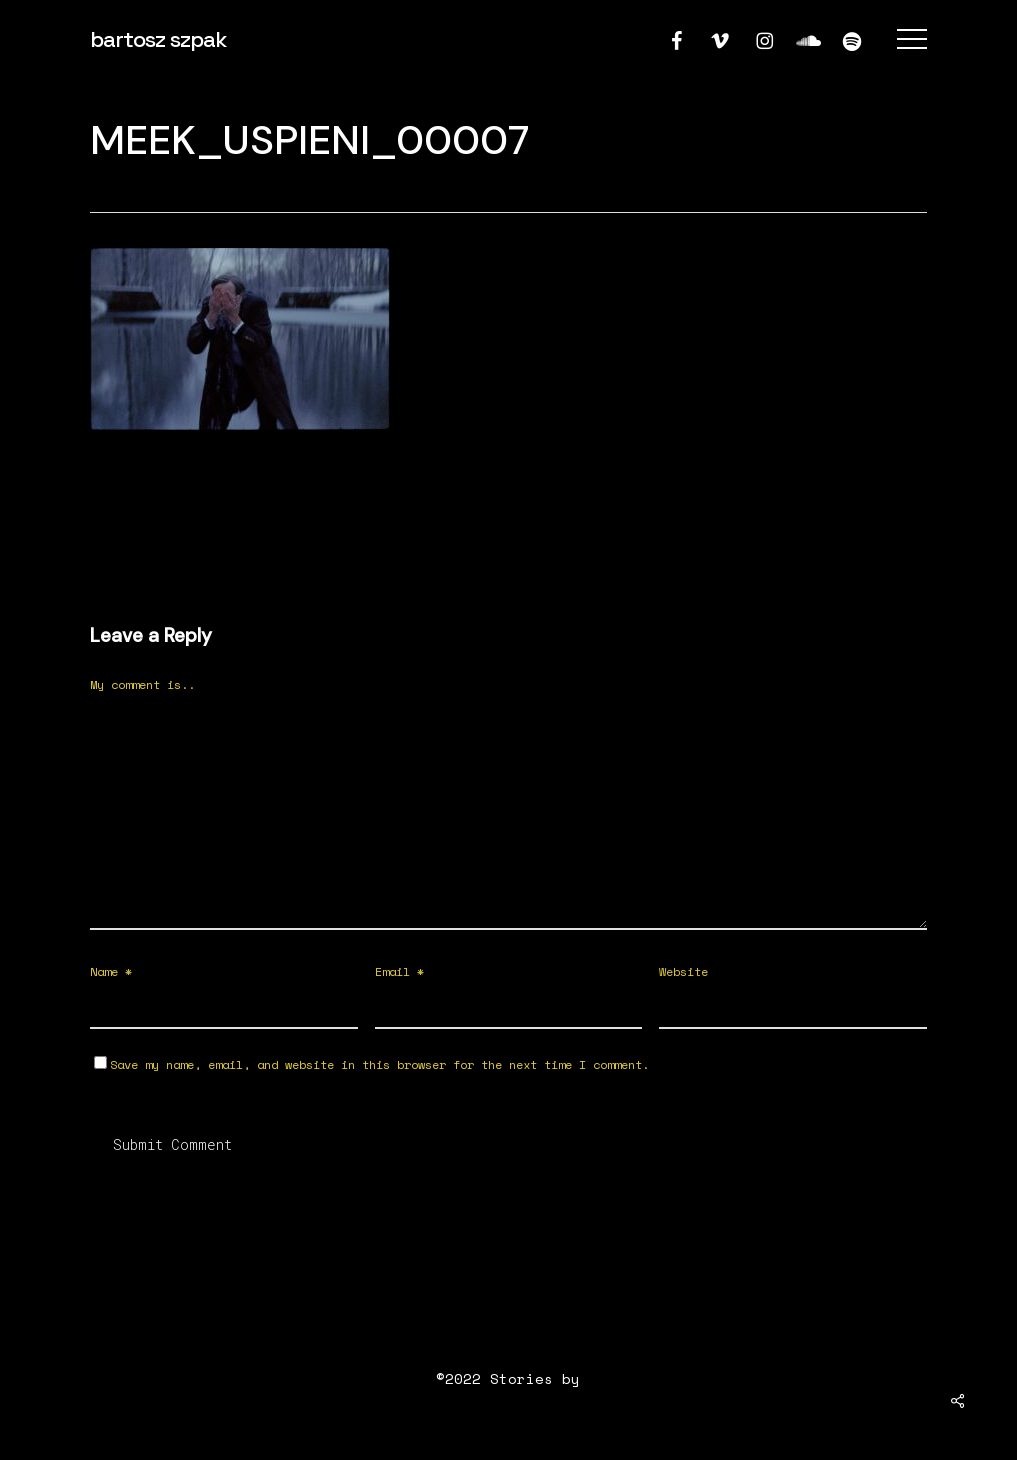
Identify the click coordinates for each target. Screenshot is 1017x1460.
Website (683, 971)
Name (111, 971)
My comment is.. (142, 684)
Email (399, 971)
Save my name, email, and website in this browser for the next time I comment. (379, 1064)
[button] (912, 39)
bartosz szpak (158, 39)
